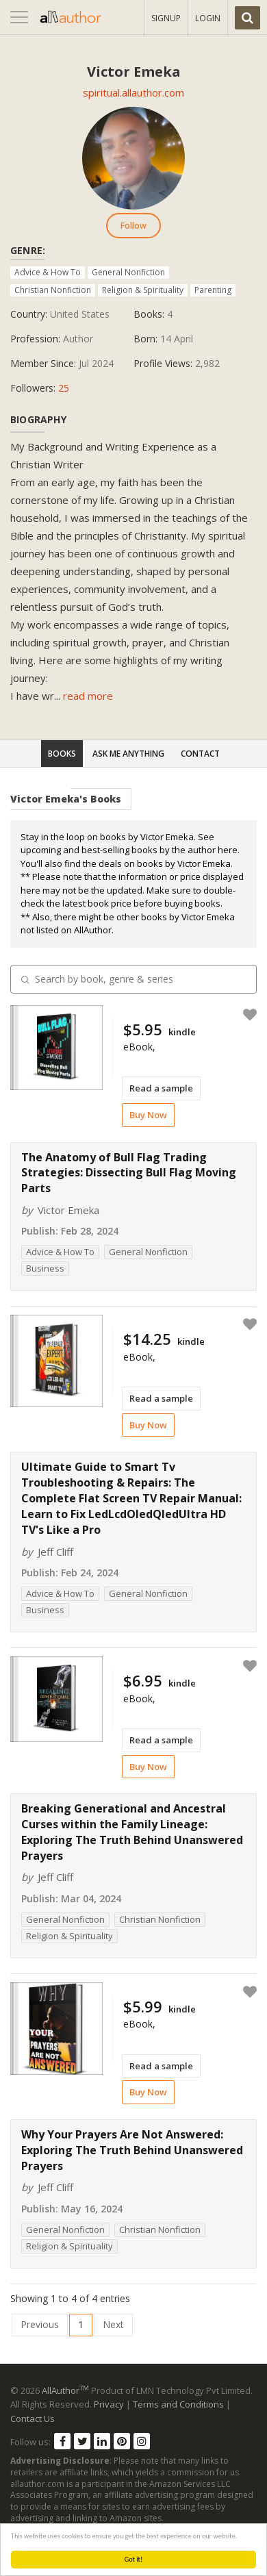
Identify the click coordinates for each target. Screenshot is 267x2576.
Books (62, 753)
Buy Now (148, 1115)
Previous (40, 2324)
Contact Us (32, 2418)
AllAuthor (65, 2390)
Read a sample (161, 1088)
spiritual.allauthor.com (133, 92)
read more (88, 696)
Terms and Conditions (178, 2404)
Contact (200, 753)
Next (113, 2324)
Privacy (109, 2404)
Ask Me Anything (128, 753)
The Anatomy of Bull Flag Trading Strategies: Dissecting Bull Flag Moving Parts (128, 1173)
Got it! (134, 2559)
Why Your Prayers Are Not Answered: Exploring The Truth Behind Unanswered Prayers (132, 2150)
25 (63, 387)
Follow (133, 225)
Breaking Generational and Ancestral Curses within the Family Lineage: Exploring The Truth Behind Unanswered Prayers (132, 1832)
